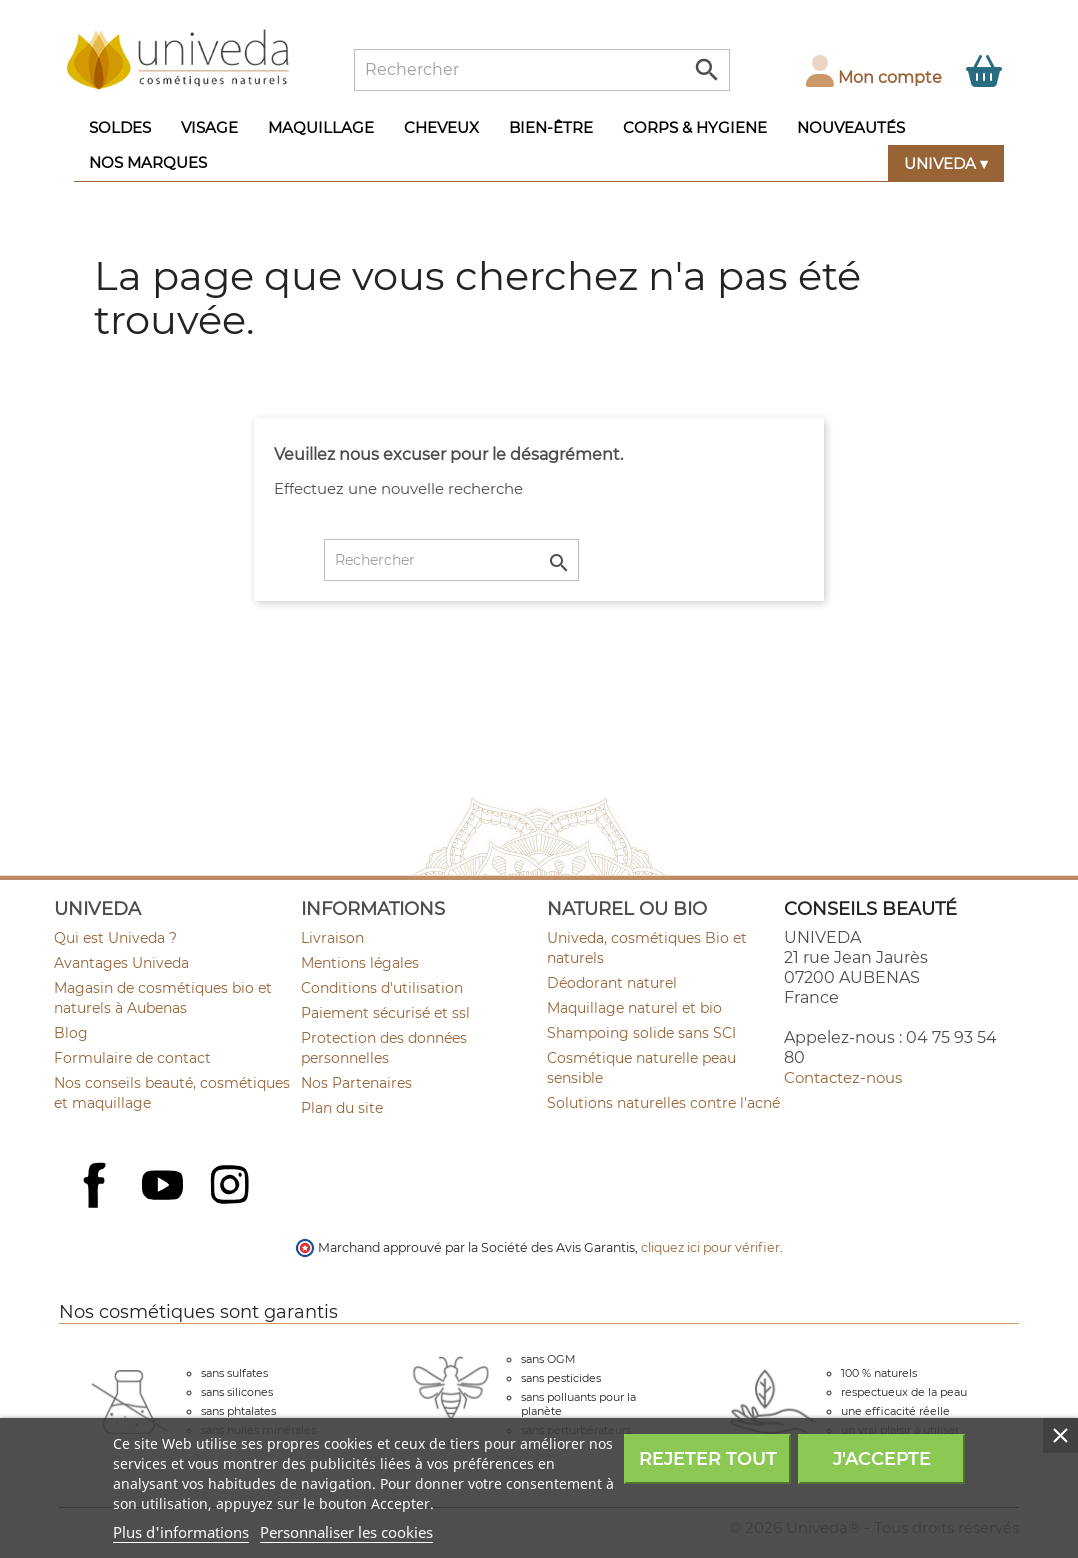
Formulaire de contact (132, 1058)
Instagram (232, 1187)
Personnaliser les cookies (346, 1532)
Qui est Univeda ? (115, 938)
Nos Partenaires (356, 1083)
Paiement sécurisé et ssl (385, 1013)
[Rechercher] (542, 70)
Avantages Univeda (121, 963)
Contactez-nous (843, 1077)
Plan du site (342, 1108)
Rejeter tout (708, 1459)
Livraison (332, 938)
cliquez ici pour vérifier (710, 1247)
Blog (71, 1033)
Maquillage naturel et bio (634, 1008)
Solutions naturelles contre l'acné (663, 1103)
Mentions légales (360, 963)
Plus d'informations (181, 1532)
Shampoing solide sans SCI (641, 1033)
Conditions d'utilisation (382, 988)
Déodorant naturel (612, 983)
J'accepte (882, 1459)
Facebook (97, 1207)
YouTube (165, 1187)
